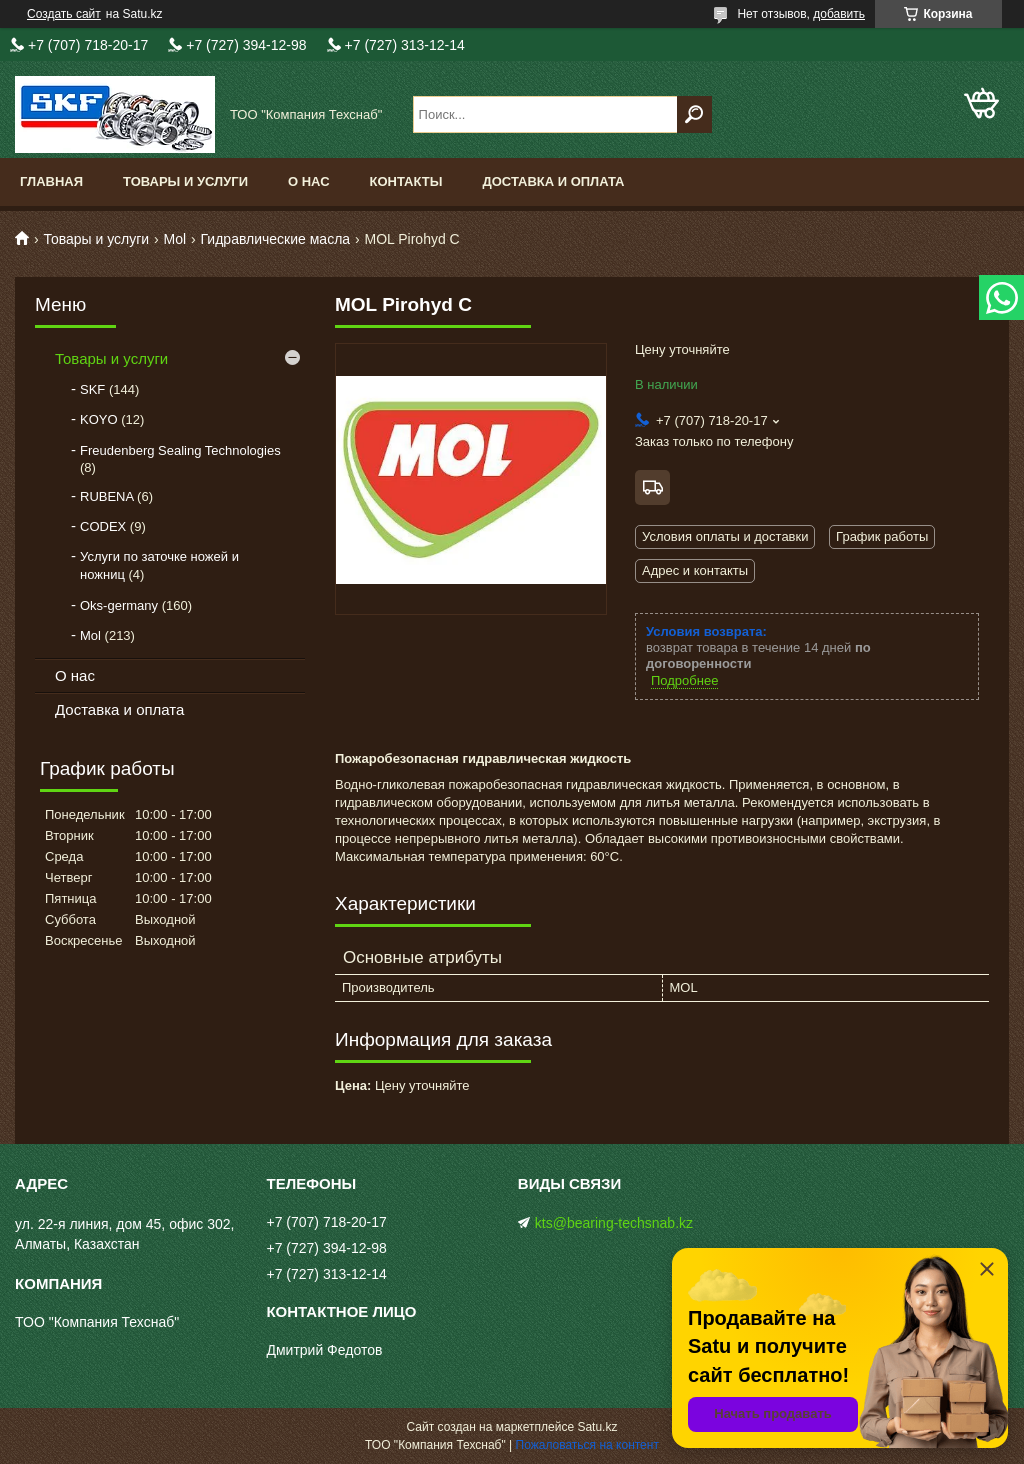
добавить (839, 14)
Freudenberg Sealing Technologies (180, 450)
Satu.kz (597, 1427)
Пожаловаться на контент (587, 1445)
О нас (309, 181)
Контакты (406, 181)
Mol (175, 239)
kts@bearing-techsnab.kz (614, 1223)
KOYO (99, 419)
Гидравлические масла (276, 239)
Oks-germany (119, 605)
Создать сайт (64, 14)
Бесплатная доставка (652, 487)
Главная (51, 181)
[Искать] (694, 114)
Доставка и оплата (553, 181)
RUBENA (106, 496)
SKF (92, 389)
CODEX (103, 526)
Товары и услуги (185, 181)
